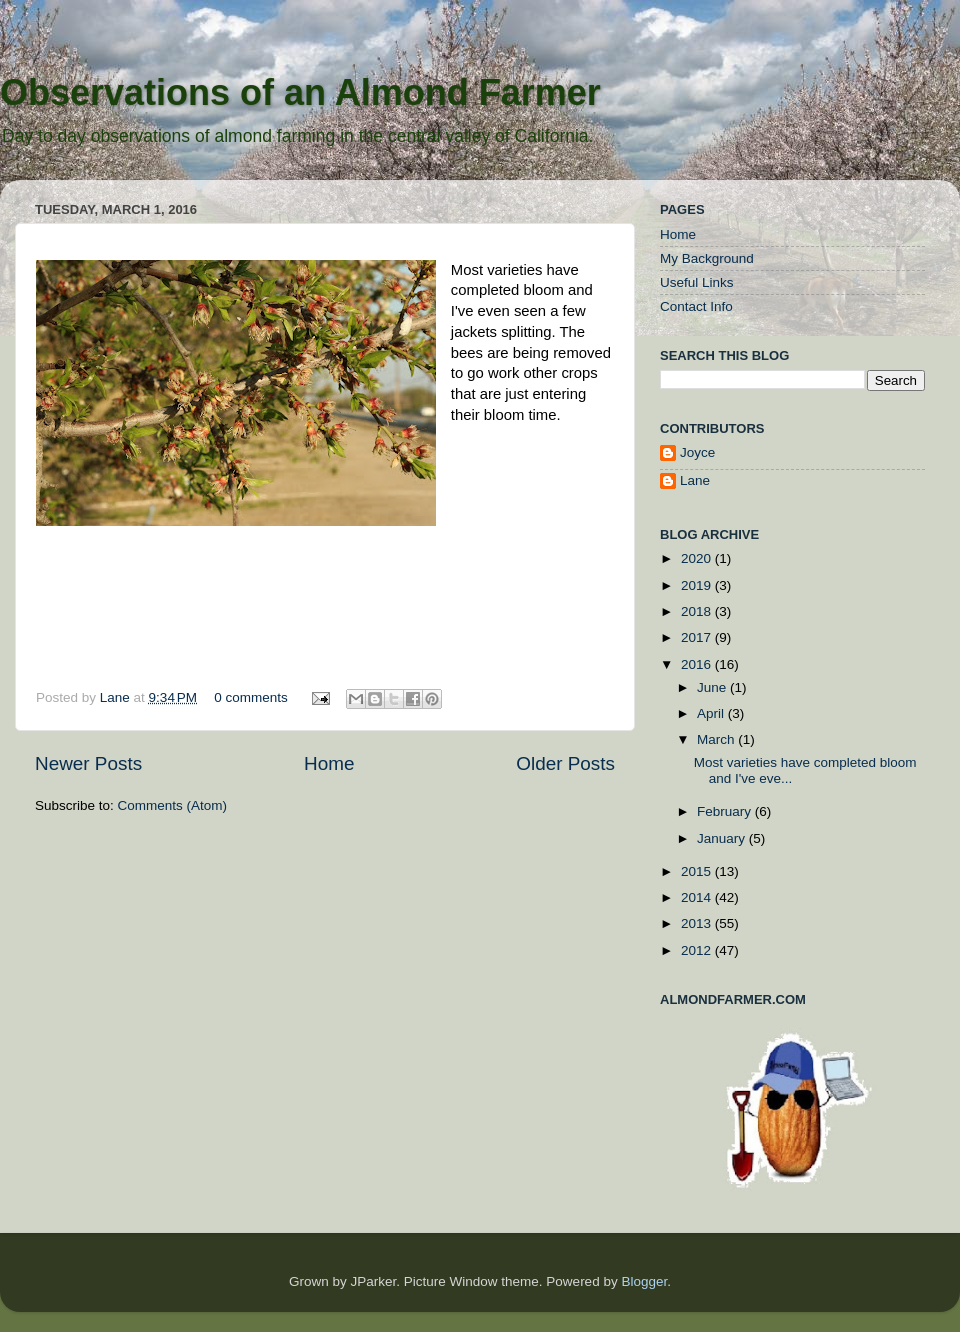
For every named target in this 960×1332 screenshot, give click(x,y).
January (723, 838)
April (712, 713)
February (726, 811)
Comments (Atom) (173, 805)
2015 (698, 871)
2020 (698, 558)
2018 (698, 611)
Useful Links (697, 282)
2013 (698, 923)
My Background (707, 258)
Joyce (697, 452)
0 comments (251, 697)
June (713, 687)
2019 (698, 585)
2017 (698, 637)
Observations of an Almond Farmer (300, 92)
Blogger (644, 1281)
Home (329, 763)
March (717, 739)
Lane (117, 697)
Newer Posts (88, 763)
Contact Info (696, 306)
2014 (698, 897)
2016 (698, 664)
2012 (698, 950)
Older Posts (565, 763)
